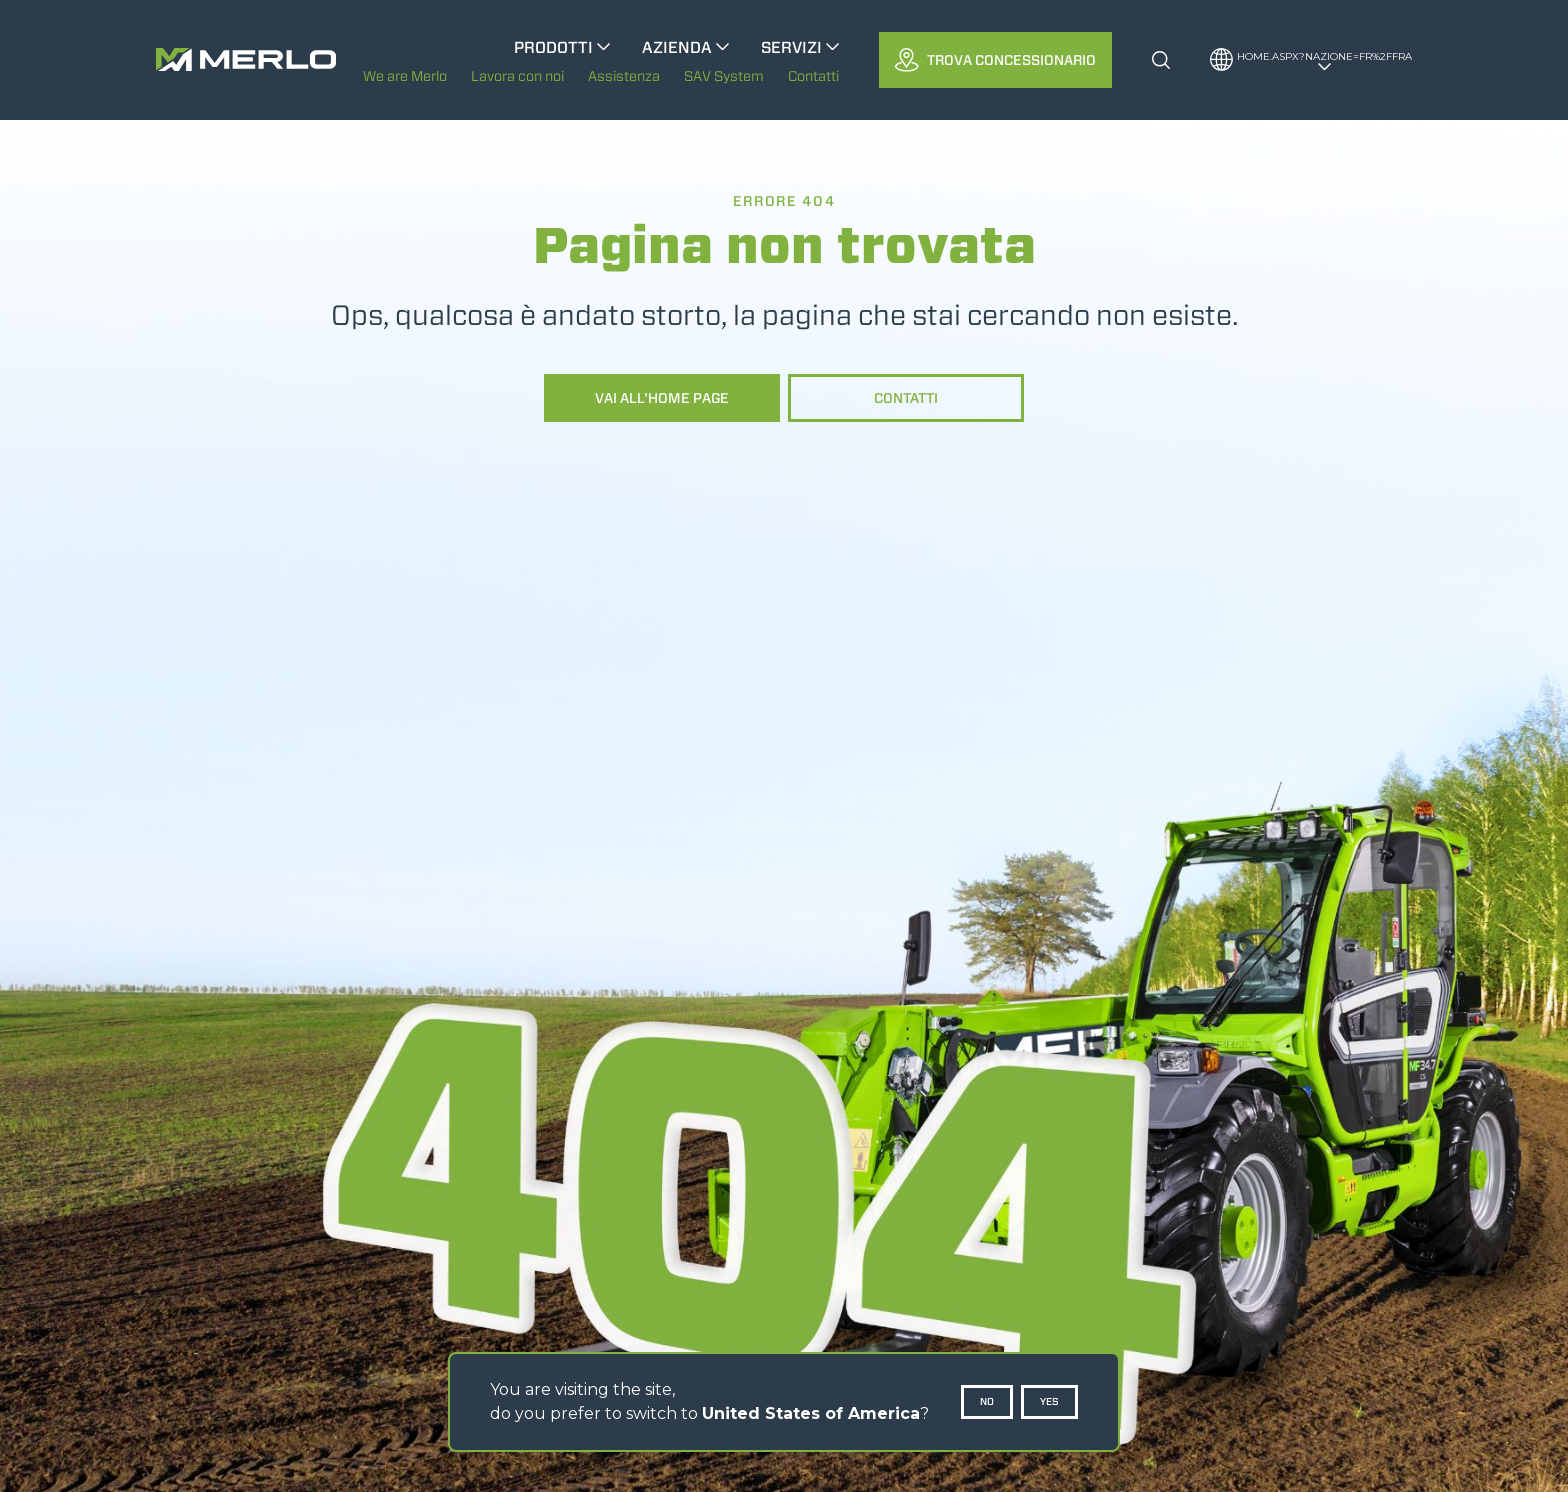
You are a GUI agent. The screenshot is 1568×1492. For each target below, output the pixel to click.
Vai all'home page (662, 398)
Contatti (906, 398)
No (987, 1401)
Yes (1049, 1401)
